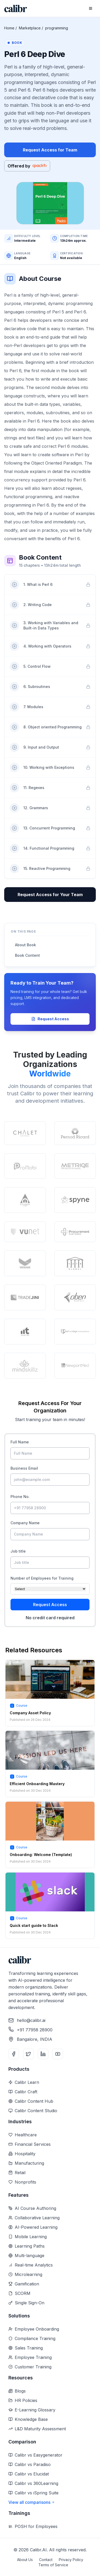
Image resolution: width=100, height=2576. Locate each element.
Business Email (24, 1468)
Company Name (25, 1523)
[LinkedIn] (43, 2054)
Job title (18, 1551)
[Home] (15, 8)
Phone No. (20, 1496)
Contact (45, 2559)
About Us (25, 2559)
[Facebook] (13, 2054)
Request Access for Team (50, 150)
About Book (25, 945)
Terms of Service (53, 2565)
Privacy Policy (71, 2559)
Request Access (50, 1019)
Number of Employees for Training (41, 1578)
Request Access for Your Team (50, 894)
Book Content (27, 955)
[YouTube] (57, 2054)
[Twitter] (28, 2054)
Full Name (19, 1442)
